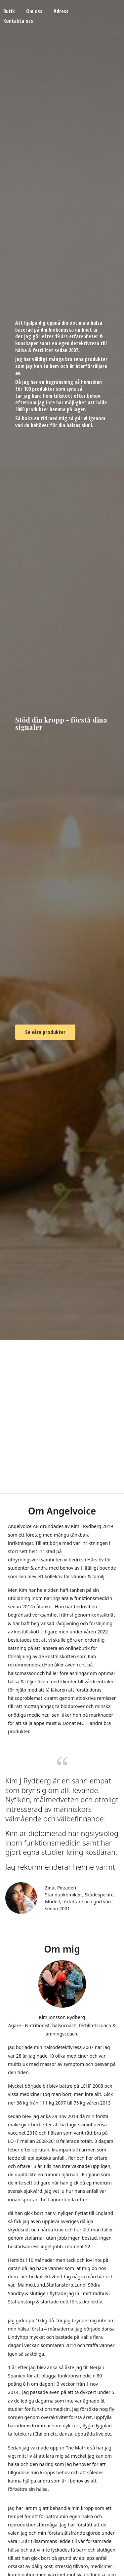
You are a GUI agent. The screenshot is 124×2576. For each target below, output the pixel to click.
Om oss (34, 11)
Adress (61, 11)
